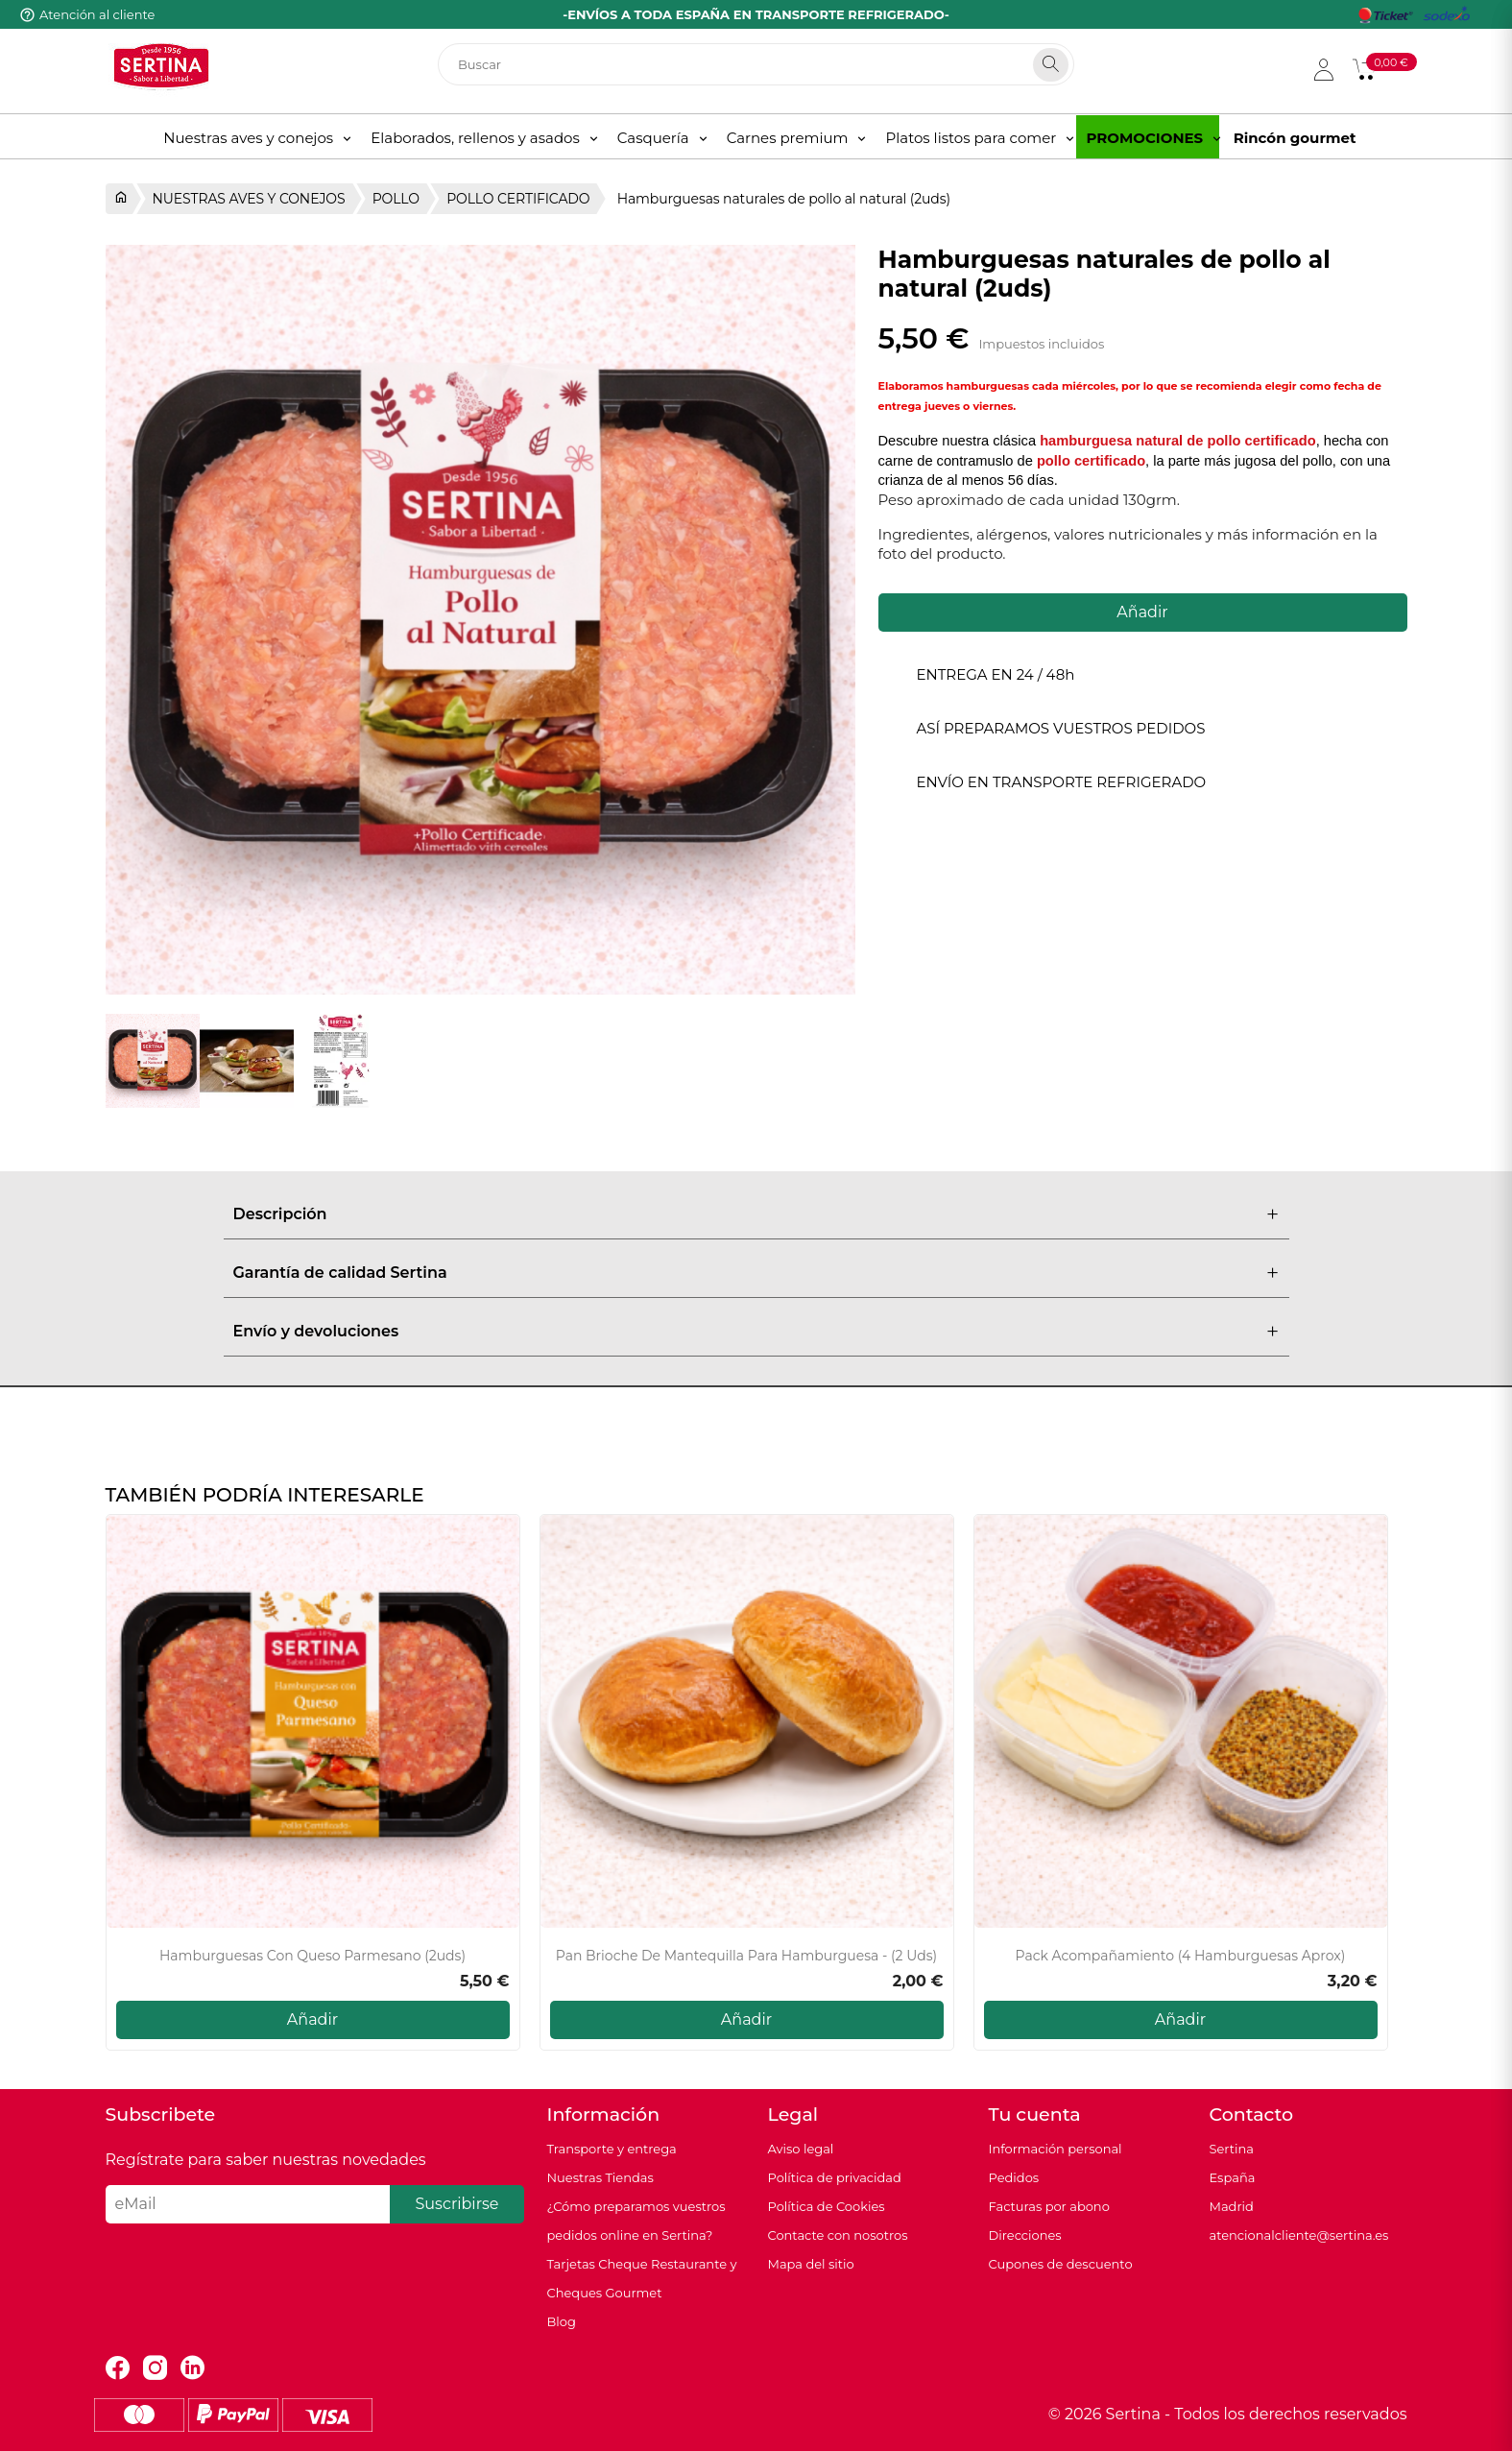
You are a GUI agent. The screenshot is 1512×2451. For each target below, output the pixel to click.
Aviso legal (801, 2148)
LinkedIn (192, 2368)
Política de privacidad (834, 2177)
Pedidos (1014, 2177)
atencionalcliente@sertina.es (1299, 2235)
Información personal (1055, 2148)
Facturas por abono (1049, 2206)
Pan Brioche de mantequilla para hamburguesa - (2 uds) (746, 1956)
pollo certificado (1091, 461)
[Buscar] (756, 64)
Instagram (155, 2368)
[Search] (1050, 65)
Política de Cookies (826, 2206)
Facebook (118, 2368)
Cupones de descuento (1061, 2263)
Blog (561, 2321)
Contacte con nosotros (838, 2235)
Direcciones (1025, 2235)
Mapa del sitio (811, 2263)
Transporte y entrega (612, 2148)
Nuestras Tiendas (600, 2177)
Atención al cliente (97, 14)
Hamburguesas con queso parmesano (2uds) (312, 1956)
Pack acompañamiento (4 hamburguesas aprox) (1181, 1956)
